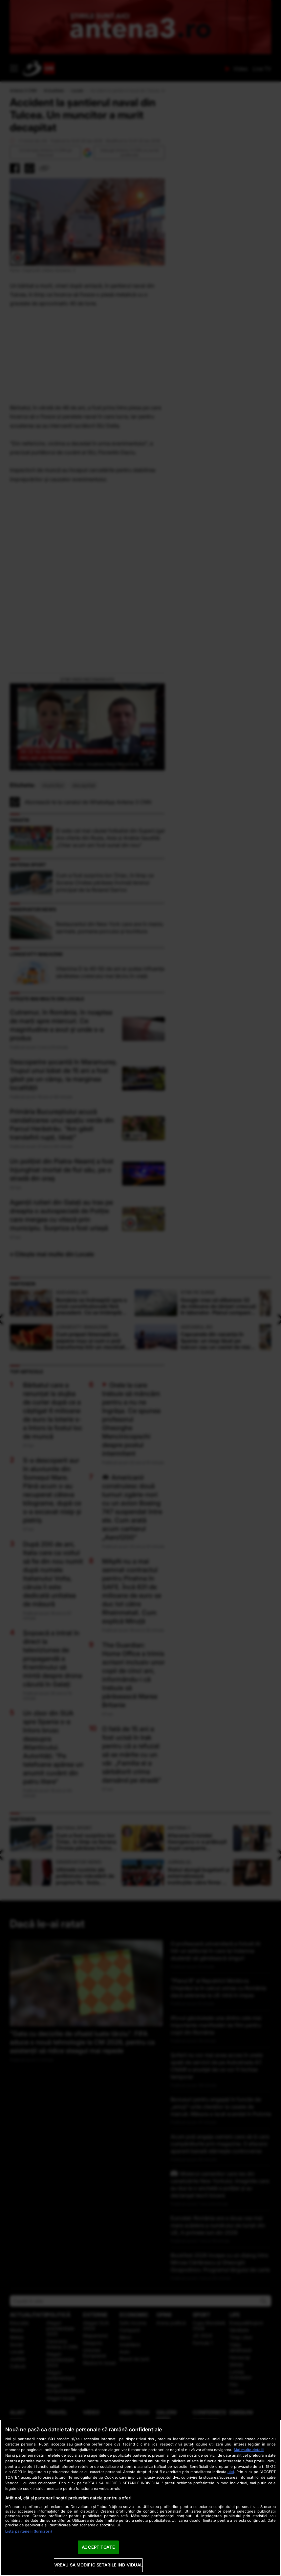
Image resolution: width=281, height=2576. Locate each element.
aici (230, 2471)
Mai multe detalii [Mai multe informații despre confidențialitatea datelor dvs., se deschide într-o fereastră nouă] (249, 2449)
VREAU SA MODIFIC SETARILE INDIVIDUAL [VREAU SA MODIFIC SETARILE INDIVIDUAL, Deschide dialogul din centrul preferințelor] (98, 2564)
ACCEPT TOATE (98, 2547)
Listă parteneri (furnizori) (28, 2531)
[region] (140, 2498)
